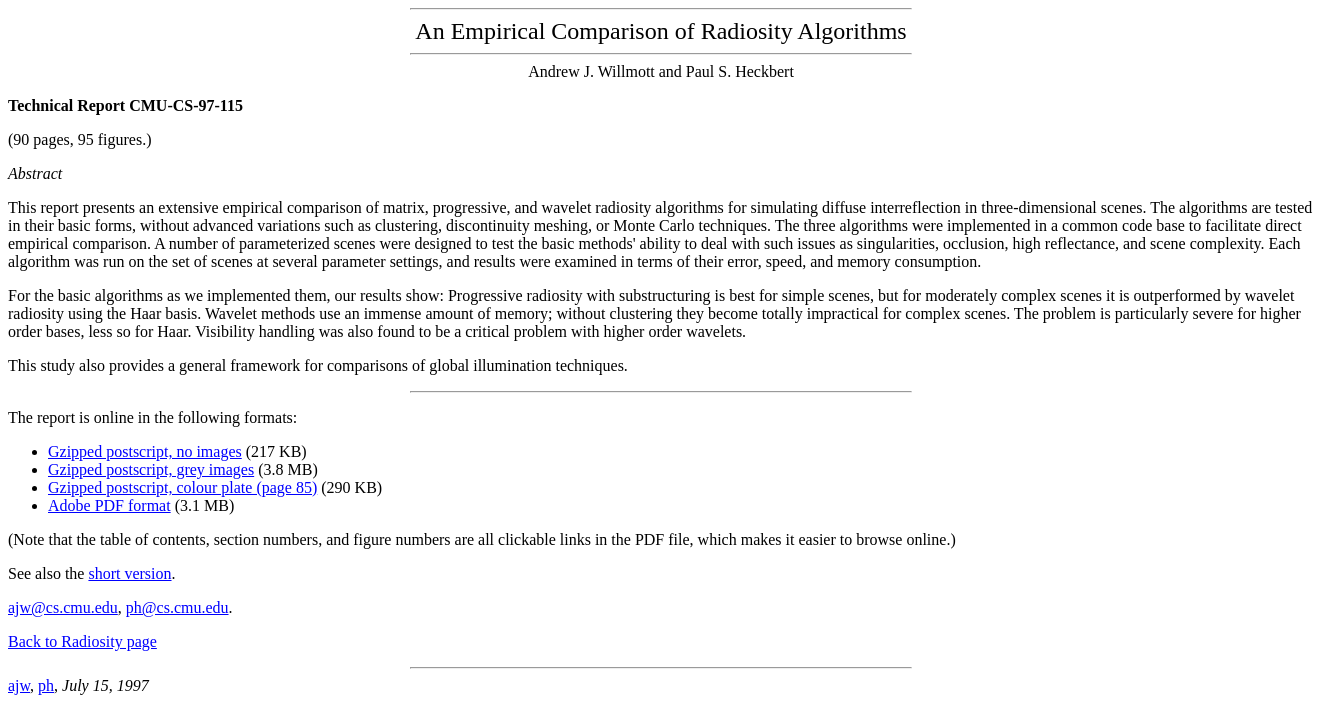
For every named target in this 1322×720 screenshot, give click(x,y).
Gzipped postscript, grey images (151, 469)
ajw (19, 685)
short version (129, 573)
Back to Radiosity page (82, 641)
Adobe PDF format (109, 505)
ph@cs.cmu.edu (177, 607)
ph (46, 685)
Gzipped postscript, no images (145, 451)
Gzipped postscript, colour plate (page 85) (182, 487)
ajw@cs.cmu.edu (63, 607)
